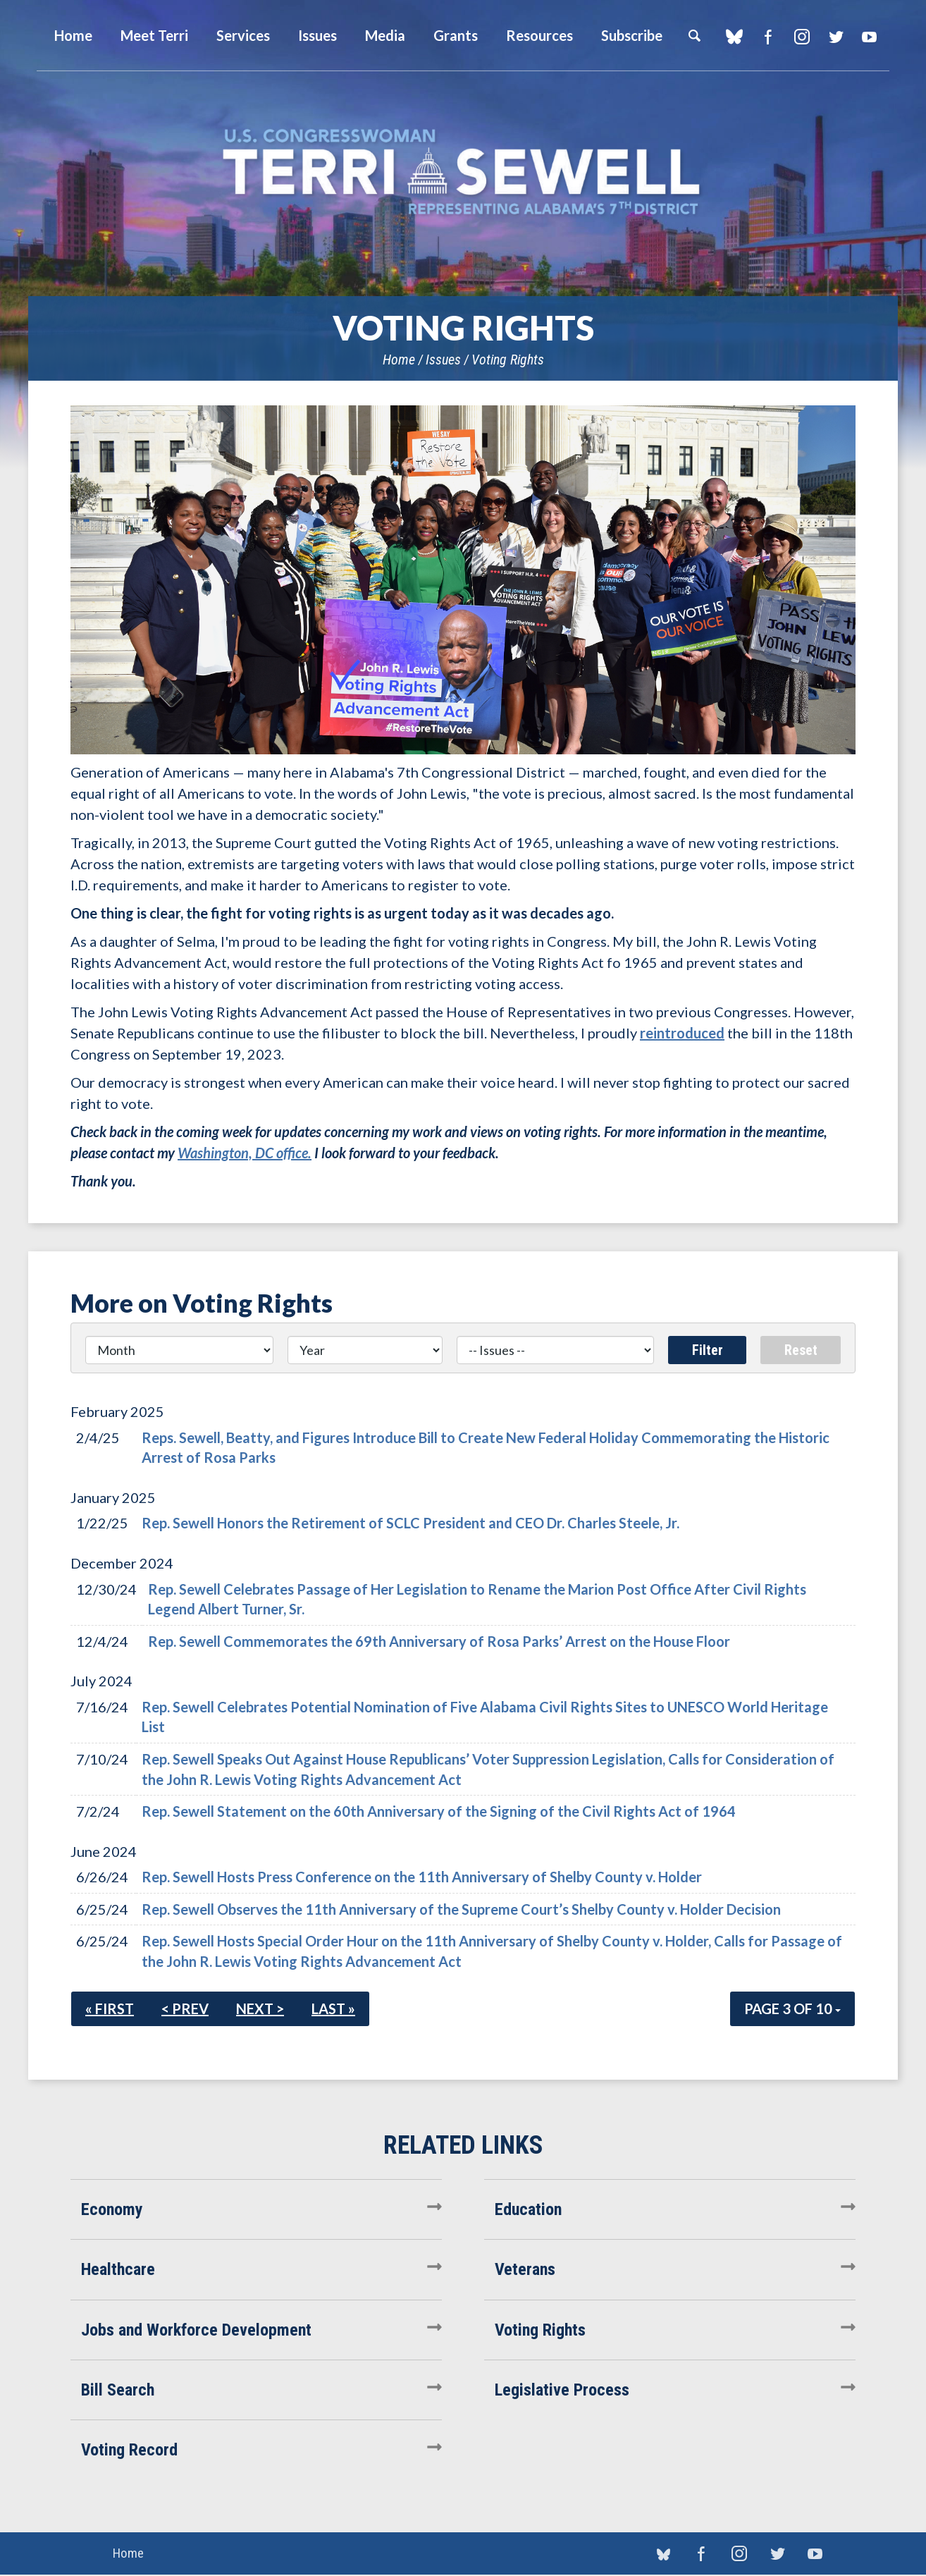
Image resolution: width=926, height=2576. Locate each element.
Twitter (835, 37)
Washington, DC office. (244, 1152)
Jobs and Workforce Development (196, 2330)
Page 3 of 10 (792, 2008)
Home (399, 359)
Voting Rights (507, 359)
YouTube (869, 37)
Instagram (801, 37)
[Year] (365, 1350)
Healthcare (118, 2269)
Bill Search (117, 2390)
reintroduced (682, 1032)
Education (528, 2209)
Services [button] (243, 35)
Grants (455, 35)
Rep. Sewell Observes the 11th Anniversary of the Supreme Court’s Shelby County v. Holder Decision (461, 1909)
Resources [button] (539, 35)
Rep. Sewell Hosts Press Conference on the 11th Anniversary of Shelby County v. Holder (422, 1876)
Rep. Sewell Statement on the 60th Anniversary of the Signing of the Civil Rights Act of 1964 (439, 1811)
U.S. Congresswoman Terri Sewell (463, 172)
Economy (112, 2209)
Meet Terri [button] (154, 35)
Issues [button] (317, 35)
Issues (443, 359)
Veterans (525, 2269)
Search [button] (694, 35)
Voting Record (129, 2450)
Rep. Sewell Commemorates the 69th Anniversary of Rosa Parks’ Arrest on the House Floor (439, 1641)
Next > (260, 2008)
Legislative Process (562, 2390)
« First (109, 2008)
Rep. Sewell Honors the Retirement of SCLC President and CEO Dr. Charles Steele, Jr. (410, 1522)
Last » (333, 2008)
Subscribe (631, 35)
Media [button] (385, 35)
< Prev (185, 2008)
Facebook (767, 37)
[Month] (179, 1350)
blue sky (734, 37)
